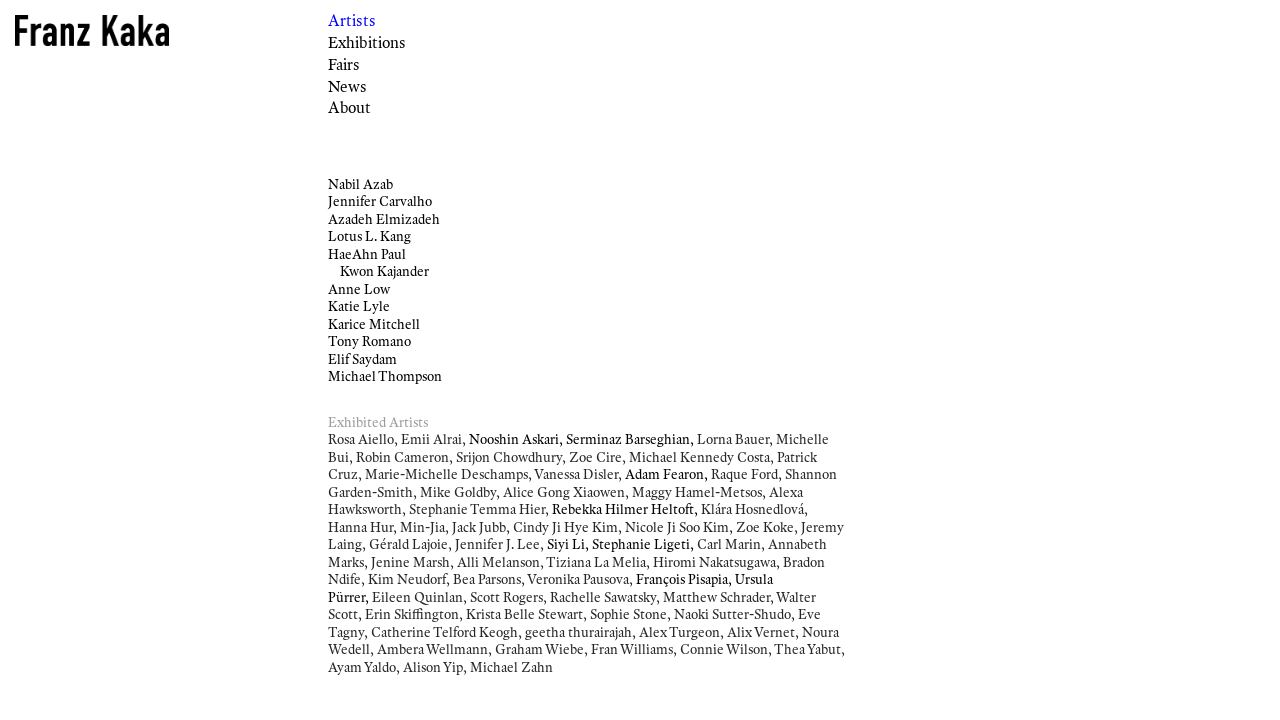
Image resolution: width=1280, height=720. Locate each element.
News (347, 86)
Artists (351, 20)
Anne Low (359, 289)
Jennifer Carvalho (380, 201)
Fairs (344, 64)
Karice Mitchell (374, 324)
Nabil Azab (360, 184)
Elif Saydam (362, 359)
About (350, 107)
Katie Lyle (359, 306)
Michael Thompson (385, 376)
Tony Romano (369, 341)
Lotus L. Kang (369, 236)
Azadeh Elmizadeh (384, 219)
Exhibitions (367, 42)
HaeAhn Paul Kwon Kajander (378, 263)
